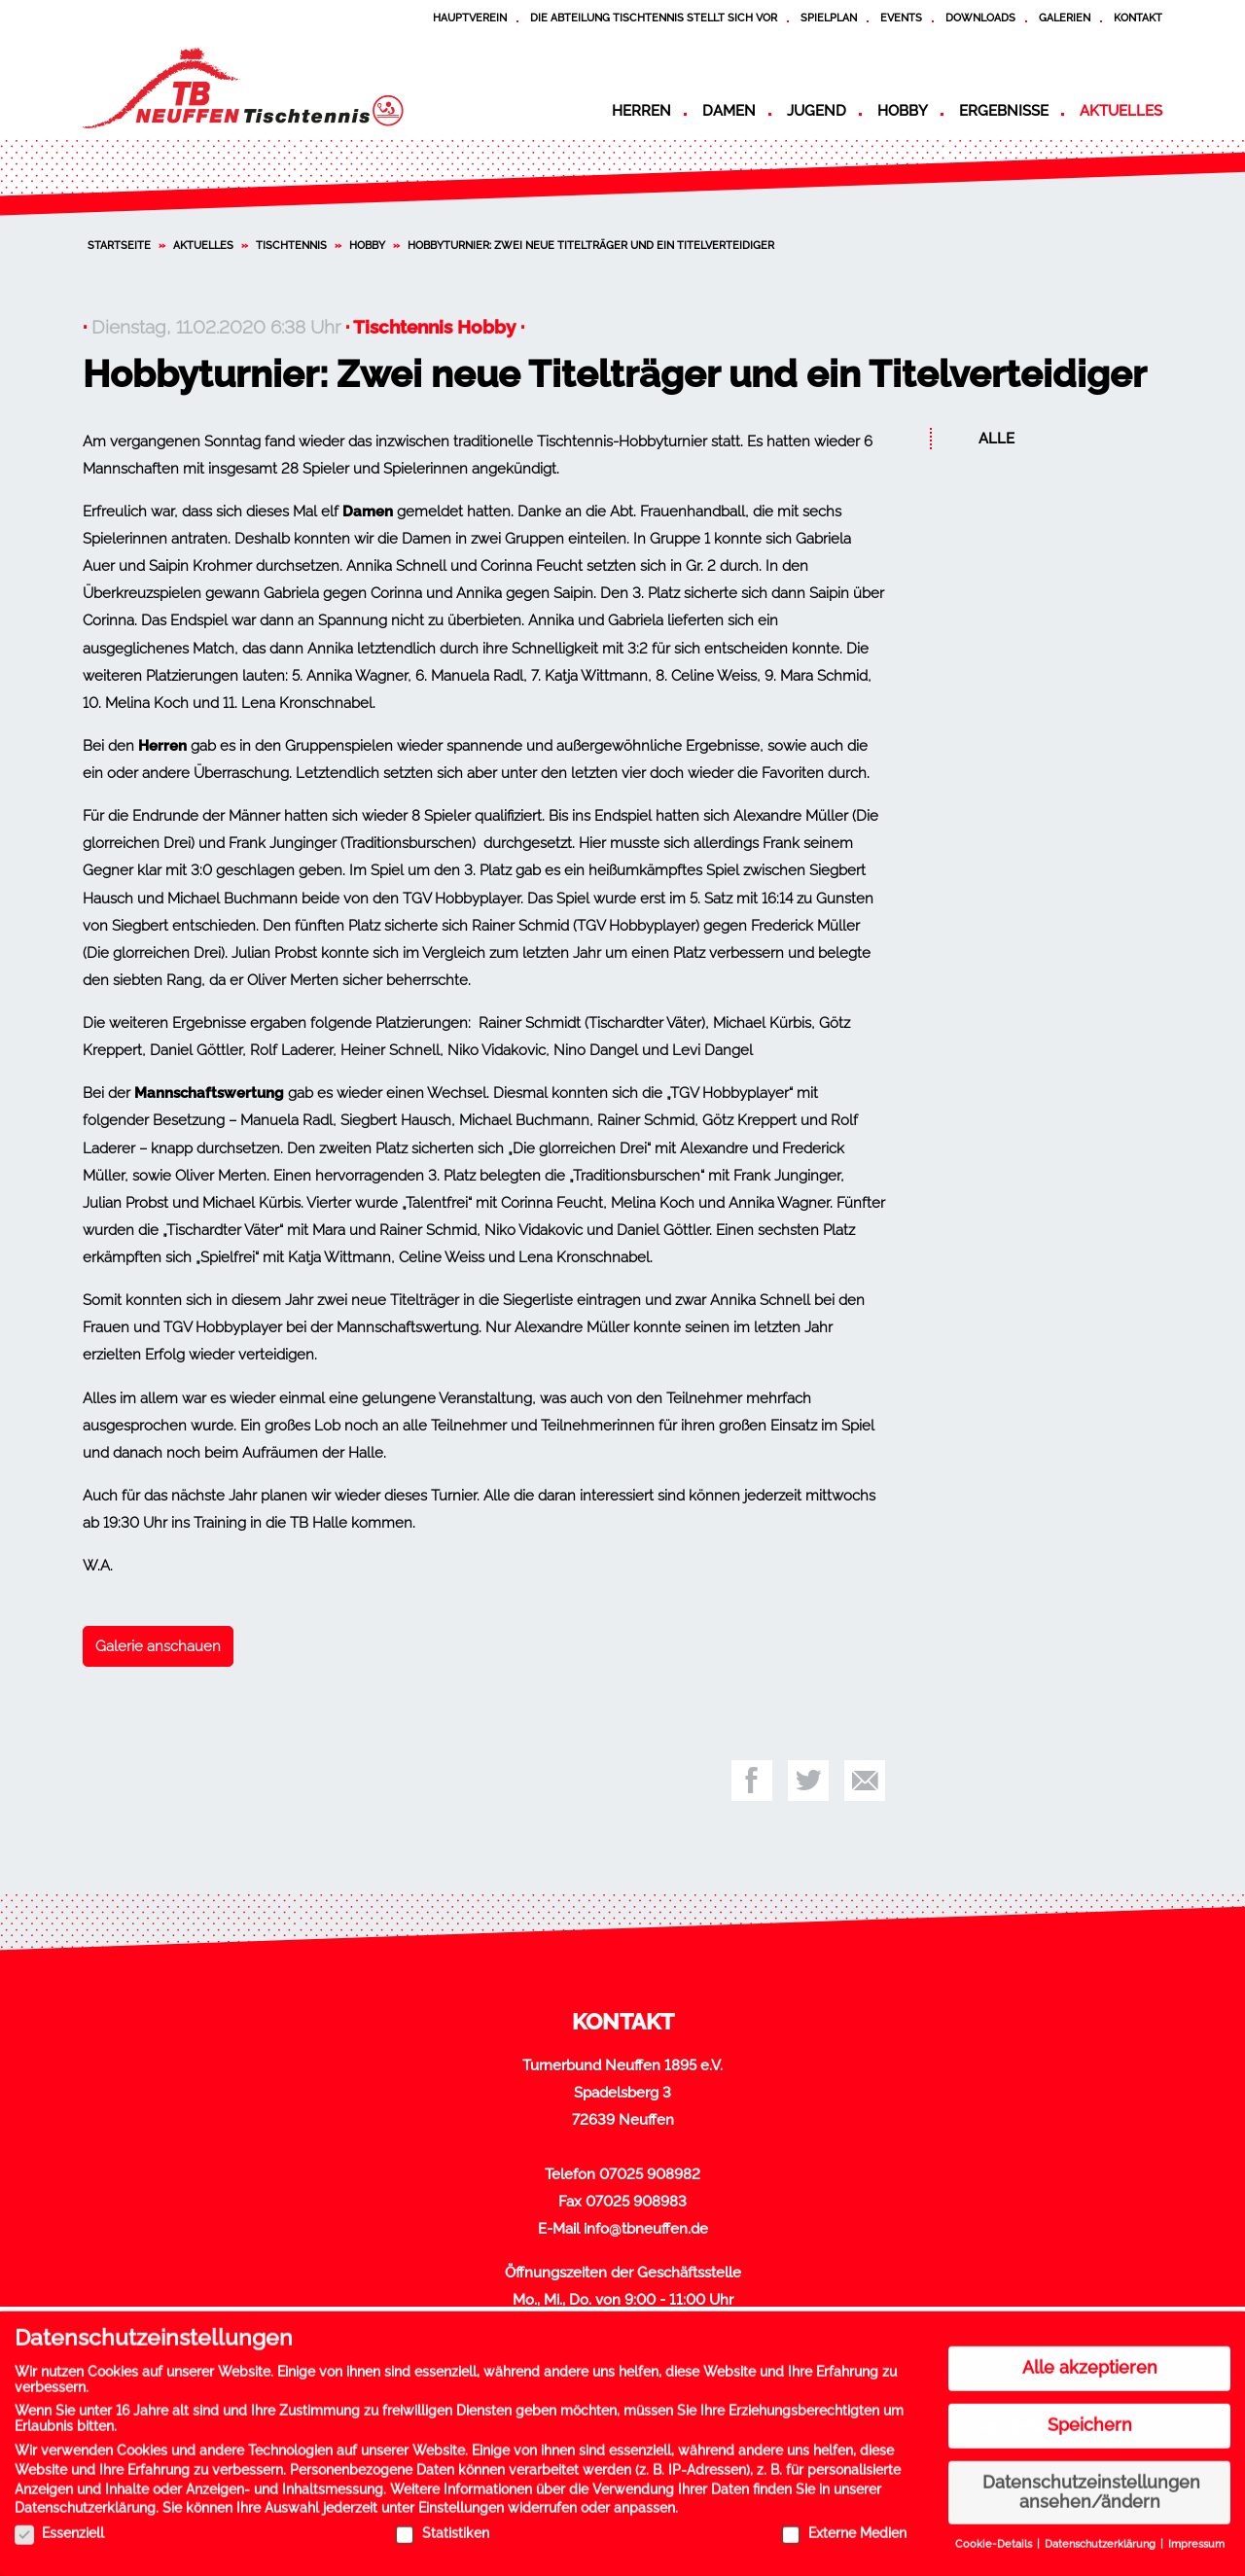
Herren (641, 111)
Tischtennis (291, 245)
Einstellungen (461, 2500)
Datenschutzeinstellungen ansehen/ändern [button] (1091, 2484)
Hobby (902, 111)
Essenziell (59, 2525)
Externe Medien (844, 2525)
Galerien (1064, 17)
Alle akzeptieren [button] (1089, 2360)
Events (901, 17)
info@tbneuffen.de (646, 2229)
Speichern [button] (1090, 2417)
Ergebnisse (1004, 111)
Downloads (980, 17)
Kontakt (1138, 17)
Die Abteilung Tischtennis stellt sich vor (653, 17)
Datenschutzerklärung (85, 2500)
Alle (996, 438)
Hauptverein (470, 17)
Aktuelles (1121, 111)
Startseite (119, 245)
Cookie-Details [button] (995, 2537)
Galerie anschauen (158, 1646)
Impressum (1196, 2537)
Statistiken (442, 2525)
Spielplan (828, 17)
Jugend (816, 111)
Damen (729, 111)
